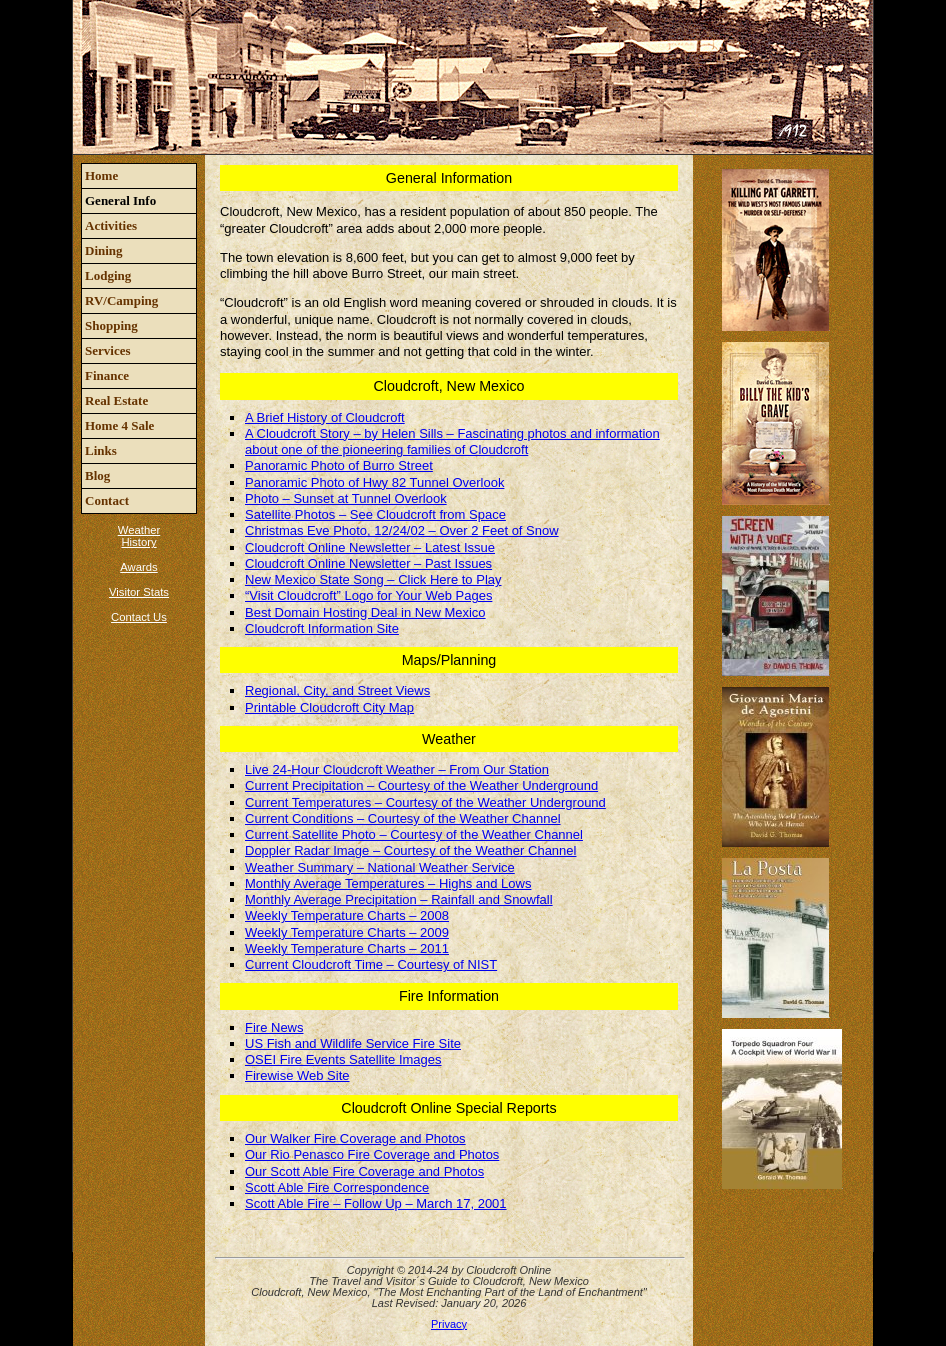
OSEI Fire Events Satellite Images (343, 1059)
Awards (138, 567)
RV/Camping (121, 300)
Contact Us (139, 617)
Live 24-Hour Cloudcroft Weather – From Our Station (397, 769)
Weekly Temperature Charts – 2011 (347, 948)
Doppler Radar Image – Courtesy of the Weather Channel (410, 850)
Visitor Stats (139, 592)
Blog (97, 475)
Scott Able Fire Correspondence (337, 1187)
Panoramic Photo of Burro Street (339, 465)
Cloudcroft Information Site (322, 628)
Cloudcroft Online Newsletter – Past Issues (368, 563)
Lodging (108, 275)
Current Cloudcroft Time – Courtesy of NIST (371, 964)
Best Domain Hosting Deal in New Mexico (365, 612)
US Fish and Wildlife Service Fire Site (353, 1043)
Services (107, 350)
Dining (104, 250)
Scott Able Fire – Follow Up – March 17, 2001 (376, 1203)
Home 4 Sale (119, 425)
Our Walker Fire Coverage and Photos (355, 1138)
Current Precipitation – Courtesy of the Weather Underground (421, 785)
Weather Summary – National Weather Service (380, 867)
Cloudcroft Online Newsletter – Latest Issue (370, 547)
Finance (107, 375)
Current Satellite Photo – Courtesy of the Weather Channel (414, 834)
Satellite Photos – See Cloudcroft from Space (375, 514)
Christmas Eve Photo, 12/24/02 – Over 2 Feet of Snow (402, 530)
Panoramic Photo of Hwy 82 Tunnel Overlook (374, 482)
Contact (107, 500)
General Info (120, 200)
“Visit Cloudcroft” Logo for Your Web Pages (368, 595)
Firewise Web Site (297, 1075)
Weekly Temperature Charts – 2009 (347, 932)
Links (101, 450)
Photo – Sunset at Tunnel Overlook (346, 498)
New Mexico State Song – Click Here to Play (373, 579)
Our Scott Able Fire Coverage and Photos (364, 1171)
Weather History (139, 536)
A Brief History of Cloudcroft (325, 417)
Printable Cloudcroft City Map (329, 707)
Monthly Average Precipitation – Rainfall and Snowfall (399, 899)
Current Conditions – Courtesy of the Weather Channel (403, 818)
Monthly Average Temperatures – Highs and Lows (388, 883)
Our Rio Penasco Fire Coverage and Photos (372, 1154)
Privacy (449, 1324)
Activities (111, 225)
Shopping (111, 325)
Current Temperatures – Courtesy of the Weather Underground (425, 802)
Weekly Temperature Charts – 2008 (347, 915)
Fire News (274, 1027)
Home (101, 175)
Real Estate (116, 400)
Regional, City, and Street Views (337, 690)
